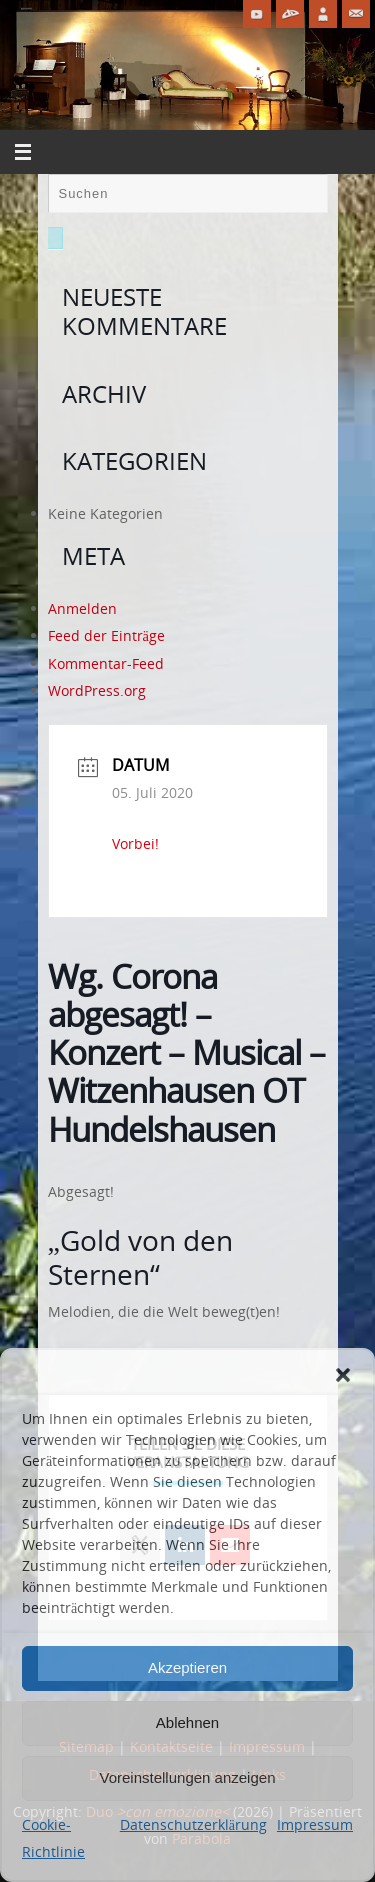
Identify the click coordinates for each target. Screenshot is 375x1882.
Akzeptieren (187, 1667)
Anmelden (82, 608)
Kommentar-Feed (106, 663)
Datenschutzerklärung (193, 1824)
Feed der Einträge (106, 635)
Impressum (315, 1824)
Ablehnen (187, 1722)
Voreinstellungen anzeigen (188, 1777)
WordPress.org (97, 690)
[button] (343, 1375)
